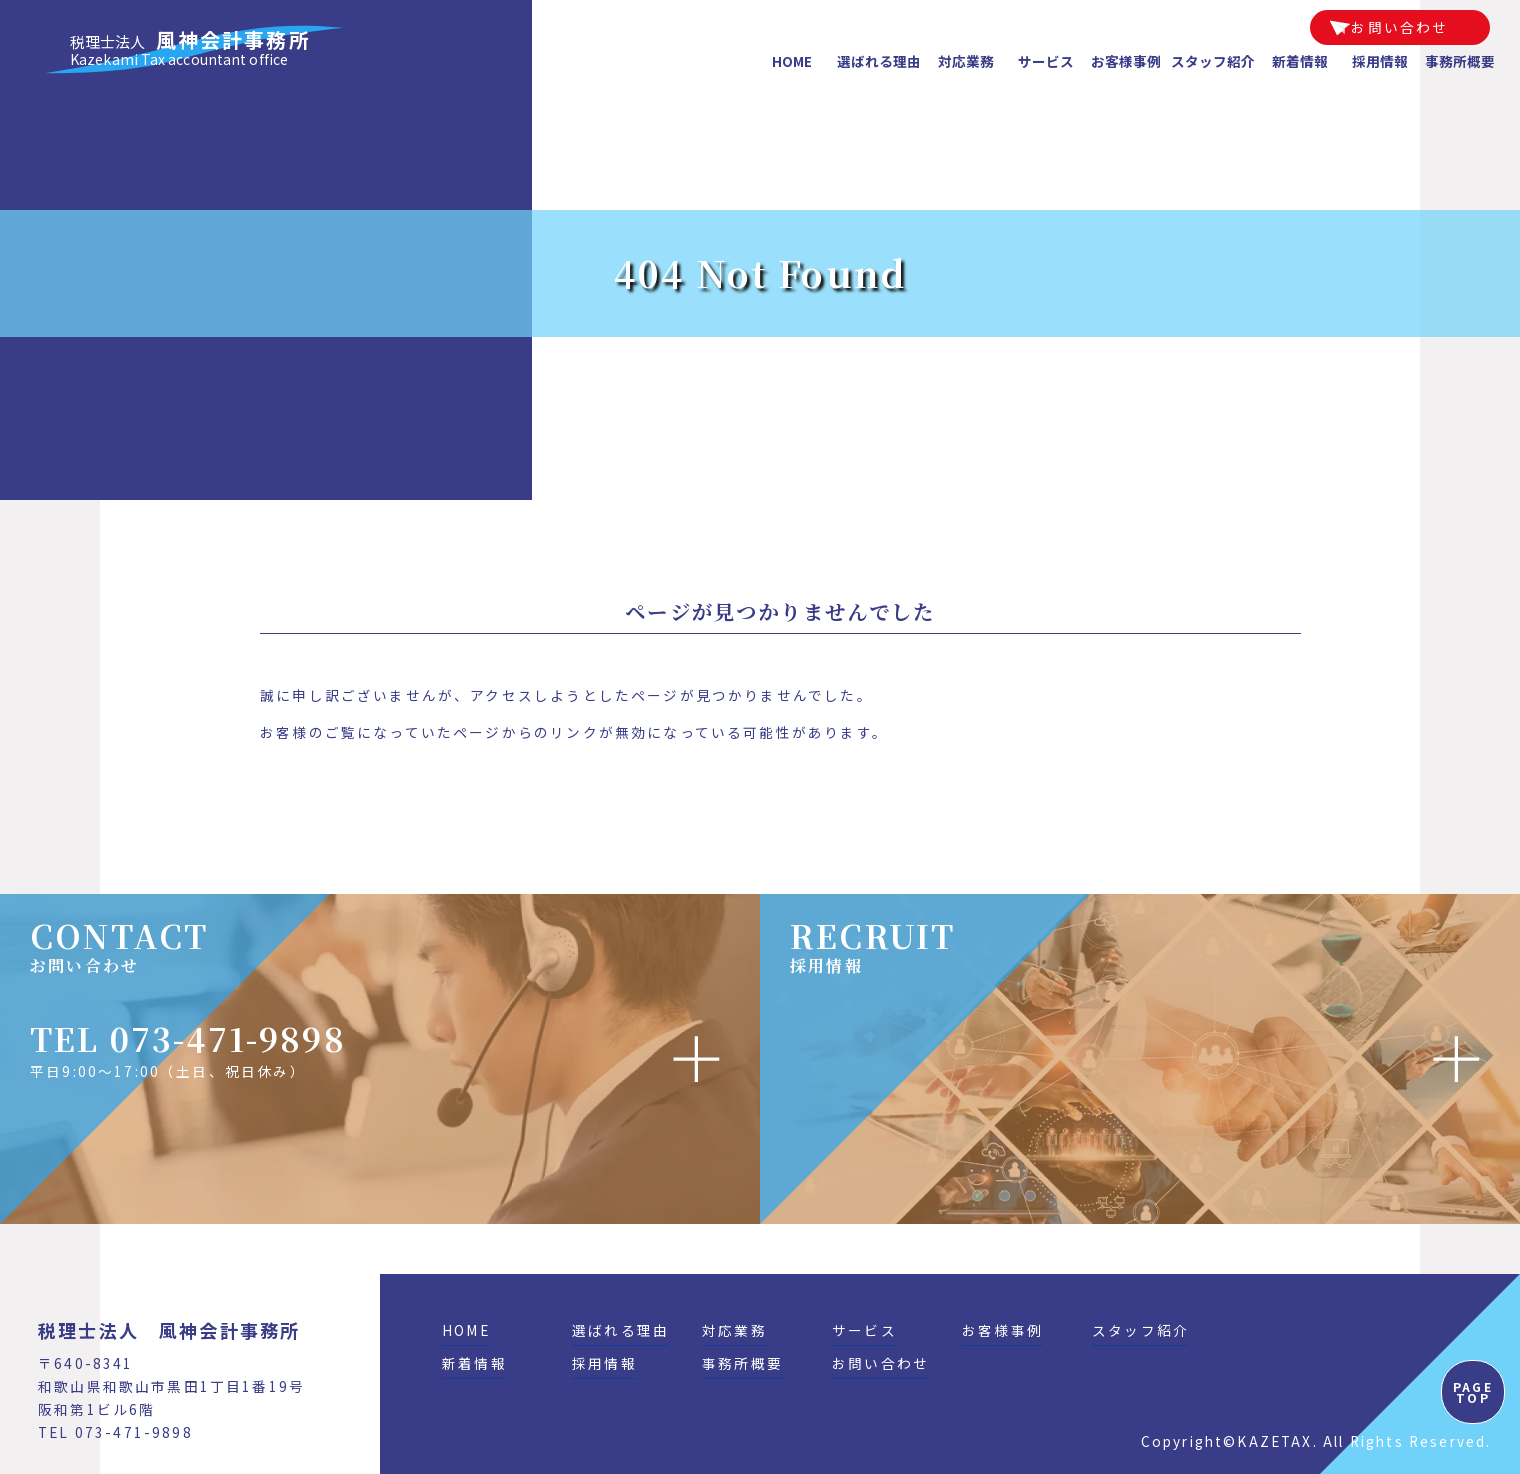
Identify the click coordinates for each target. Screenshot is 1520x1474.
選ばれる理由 (879, 61)
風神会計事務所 (190, 49)
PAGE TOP (1473, 1392)
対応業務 (966, 61)
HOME (792, 61)
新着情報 (1300, 61)
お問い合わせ (1399, 27)
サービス (1046, 61)
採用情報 (1380, 61)
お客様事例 (1126, 61)
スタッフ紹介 (1213, 61)
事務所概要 (1460, 61)
